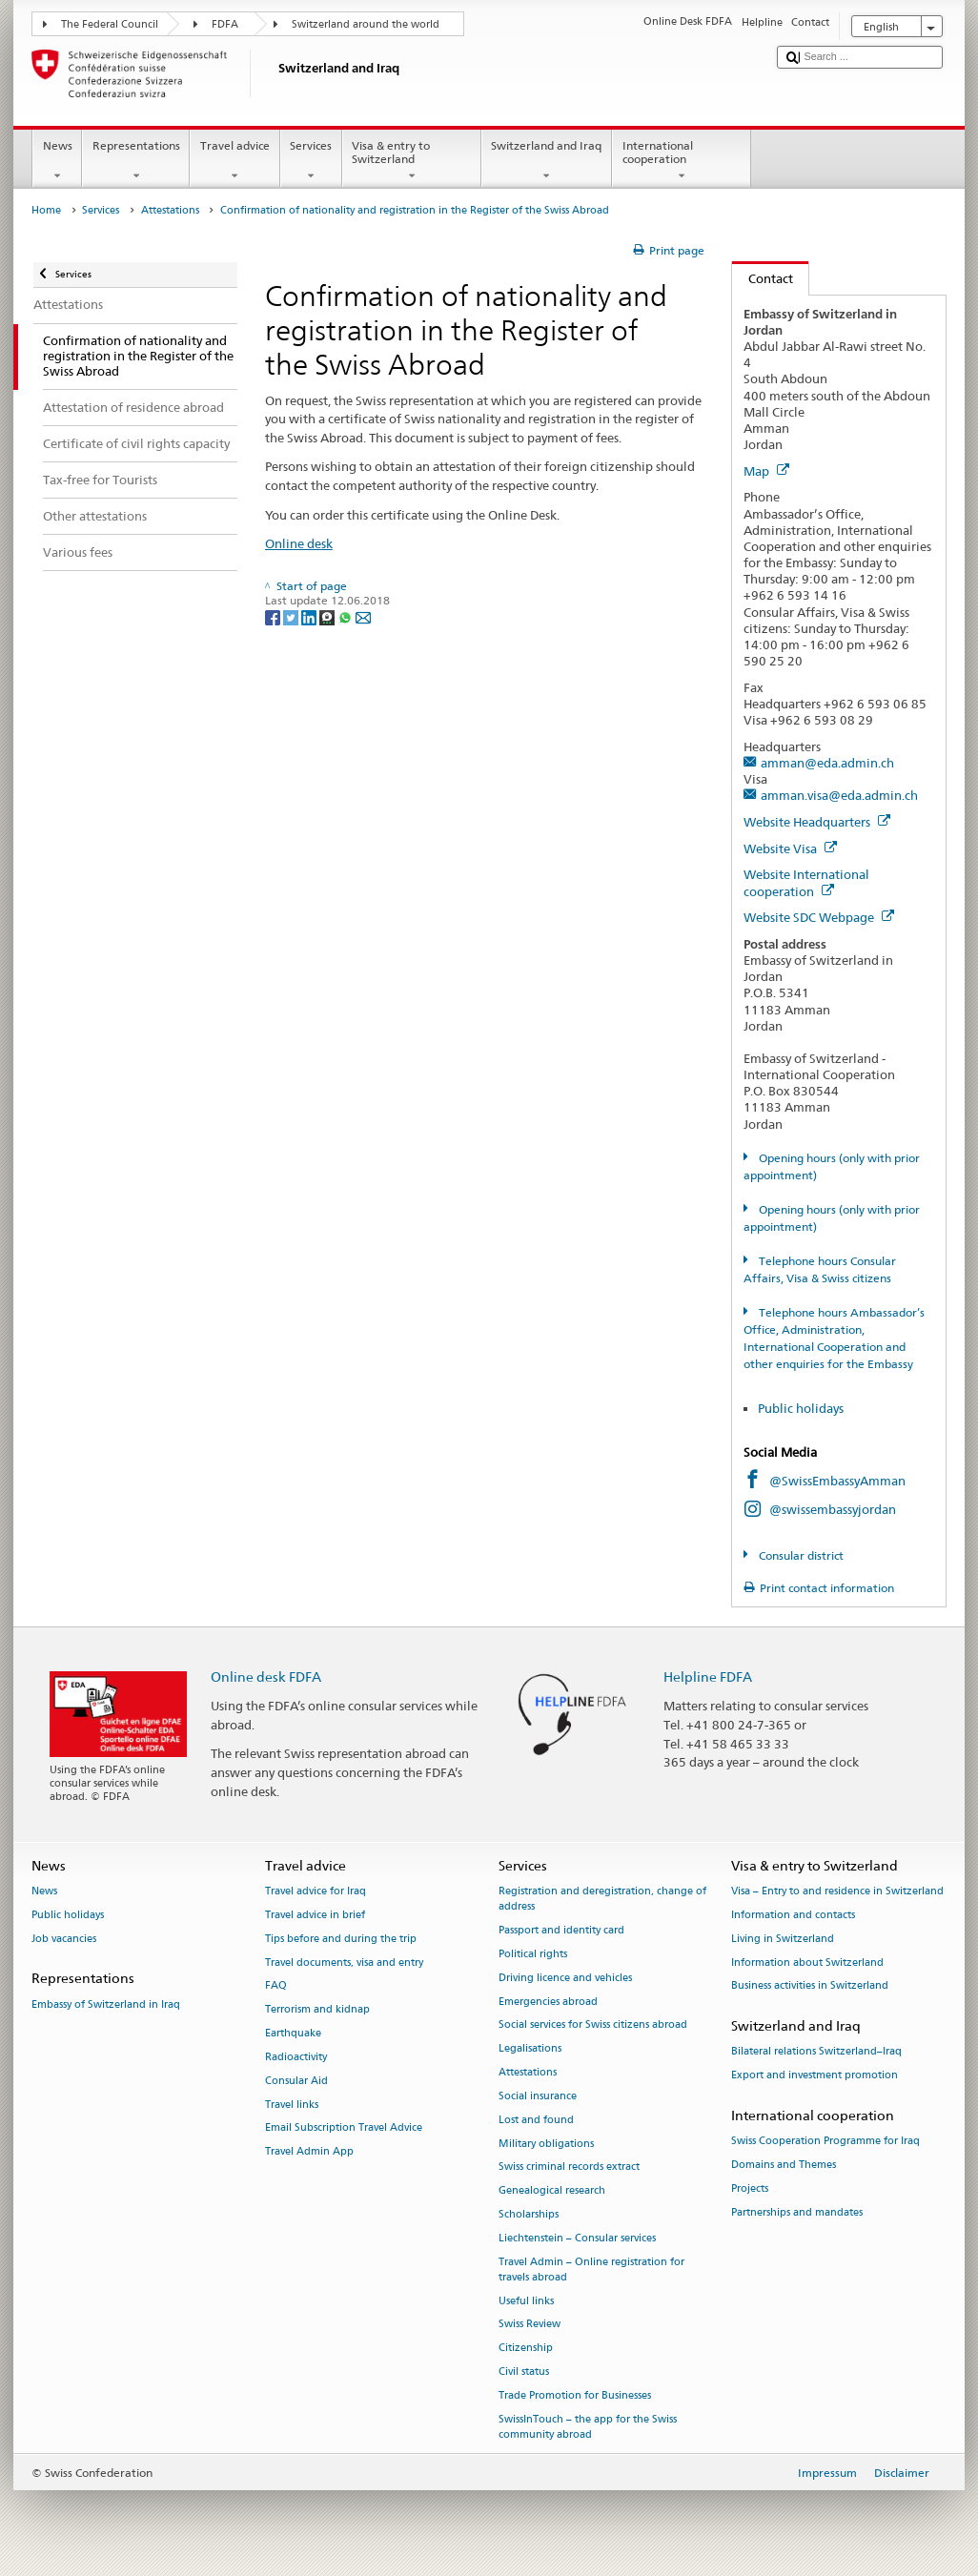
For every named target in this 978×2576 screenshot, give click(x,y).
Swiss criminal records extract (569, 2167)
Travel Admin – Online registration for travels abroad (591, 2269)
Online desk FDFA (266, 1676)
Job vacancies (63, 1938)
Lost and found (536, 2120)
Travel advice (234, 161)
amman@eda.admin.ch (827, 762)
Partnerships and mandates (797, 2212)
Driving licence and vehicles (565, 1978)
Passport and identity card (561, 1931)
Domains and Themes (783, 2165)
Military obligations (546, 2143)
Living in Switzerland (782, 1938)
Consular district (800, 1555)
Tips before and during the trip (341, 1938)
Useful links (526, 2301)
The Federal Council (109, 24)
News (57, 161)
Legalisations (530, 2049)
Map (766, 471)
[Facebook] (274, 616)
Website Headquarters (817, 821)
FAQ (276, 1986)
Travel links (291, 2104)
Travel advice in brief (315, 1915)
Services (311, 161)
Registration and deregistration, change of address (602, 1899)
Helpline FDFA (707, 1676)
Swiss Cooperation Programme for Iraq (825, 2142)
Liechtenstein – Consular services (577, 2238)
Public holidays (802, 1408)
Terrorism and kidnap (317, 2010)
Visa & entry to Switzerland (411, 161)
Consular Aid (296, 2081)
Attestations (170, 210)
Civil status (524, 2371)
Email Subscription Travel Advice (343, 2128)
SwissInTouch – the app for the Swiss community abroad (588, 2427)
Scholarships (529, 2214)
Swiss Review (529, 2325)
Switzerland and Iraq (546, 161)
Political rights (533, 1954)
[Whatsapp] (346, 616)
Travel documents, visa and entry (344, 1962)
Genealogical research (552, 2191)
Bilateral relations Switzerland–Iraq (816, 2052)
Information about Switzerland (807, 1962)
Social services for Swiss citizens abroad (593, 2025)
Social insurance (538, 2096)
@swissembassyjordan (832, 1509)
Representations (136, 161)
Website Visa (790, 848)
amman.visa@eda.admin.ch (839, 795)
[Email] (363, 616)
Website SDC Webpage (819, 917)
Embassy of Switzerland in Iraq (105, 2004)
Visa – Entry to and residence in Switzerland (837, 1892)
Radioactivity (296, 2057)
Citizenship (526, 2348)
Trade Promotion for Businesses (575, 2395)
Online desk (299, 543)
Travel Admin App (309, 2152)
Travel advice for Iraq (315, 1892)
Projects (749, 2188)
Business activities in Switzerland (809, 1986)
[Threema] (328, 616)
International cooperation (681, 161)
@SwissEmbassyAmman (837, 1480)
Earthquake (293, 2033)
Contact (762, 278)
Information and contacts (793, 1915)
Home (46, 210)
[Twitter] (292, 616)
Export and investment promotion (814, 2076)
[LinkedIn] (310, 616)
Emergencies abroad (548, 2001)
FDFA (225, 24)
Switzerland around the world (365, 24)
